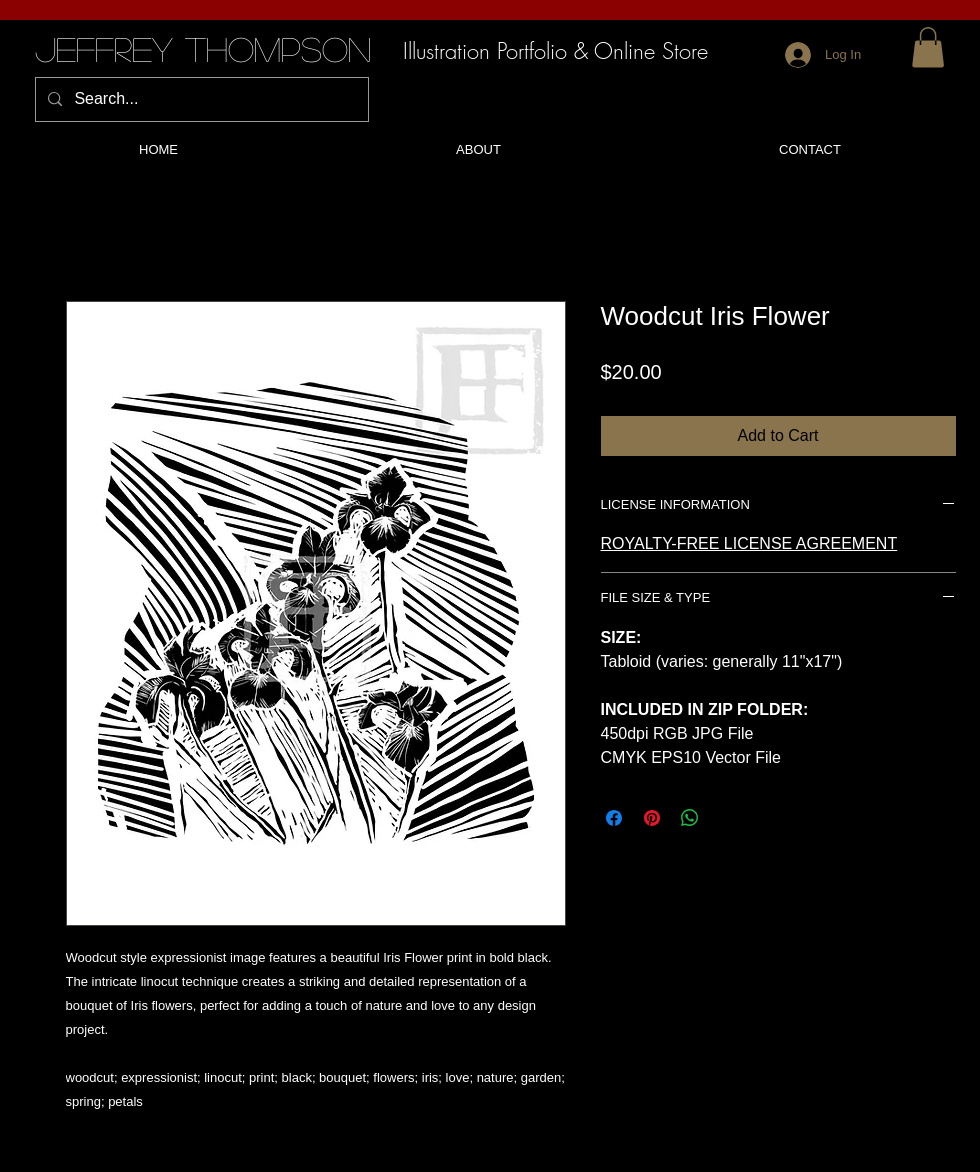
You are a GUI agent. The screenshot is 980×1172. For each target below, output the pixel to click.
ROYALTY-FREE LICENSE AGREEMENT (749, 543)
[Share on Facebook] (614, 818)
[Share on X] (728, 818)
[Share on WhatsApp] (690, 818)
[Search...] (200, 99)
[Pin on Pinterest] (652, 818)
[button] (928, 47)
